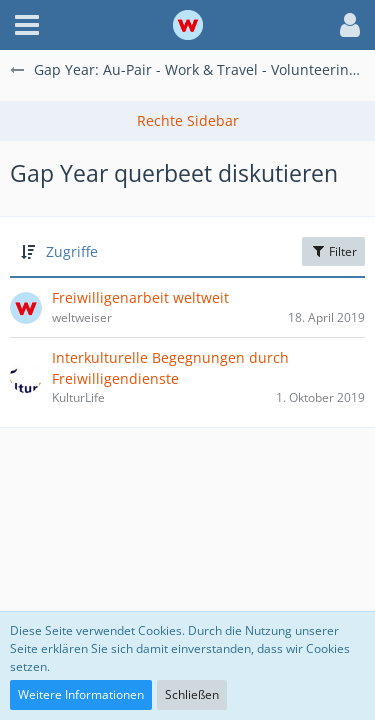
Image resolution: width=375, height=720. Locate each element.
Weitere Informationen (81, 694)
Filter (333, 251)
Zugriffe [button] (72, 251)
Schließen (192, 694)
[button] (27, 25)
